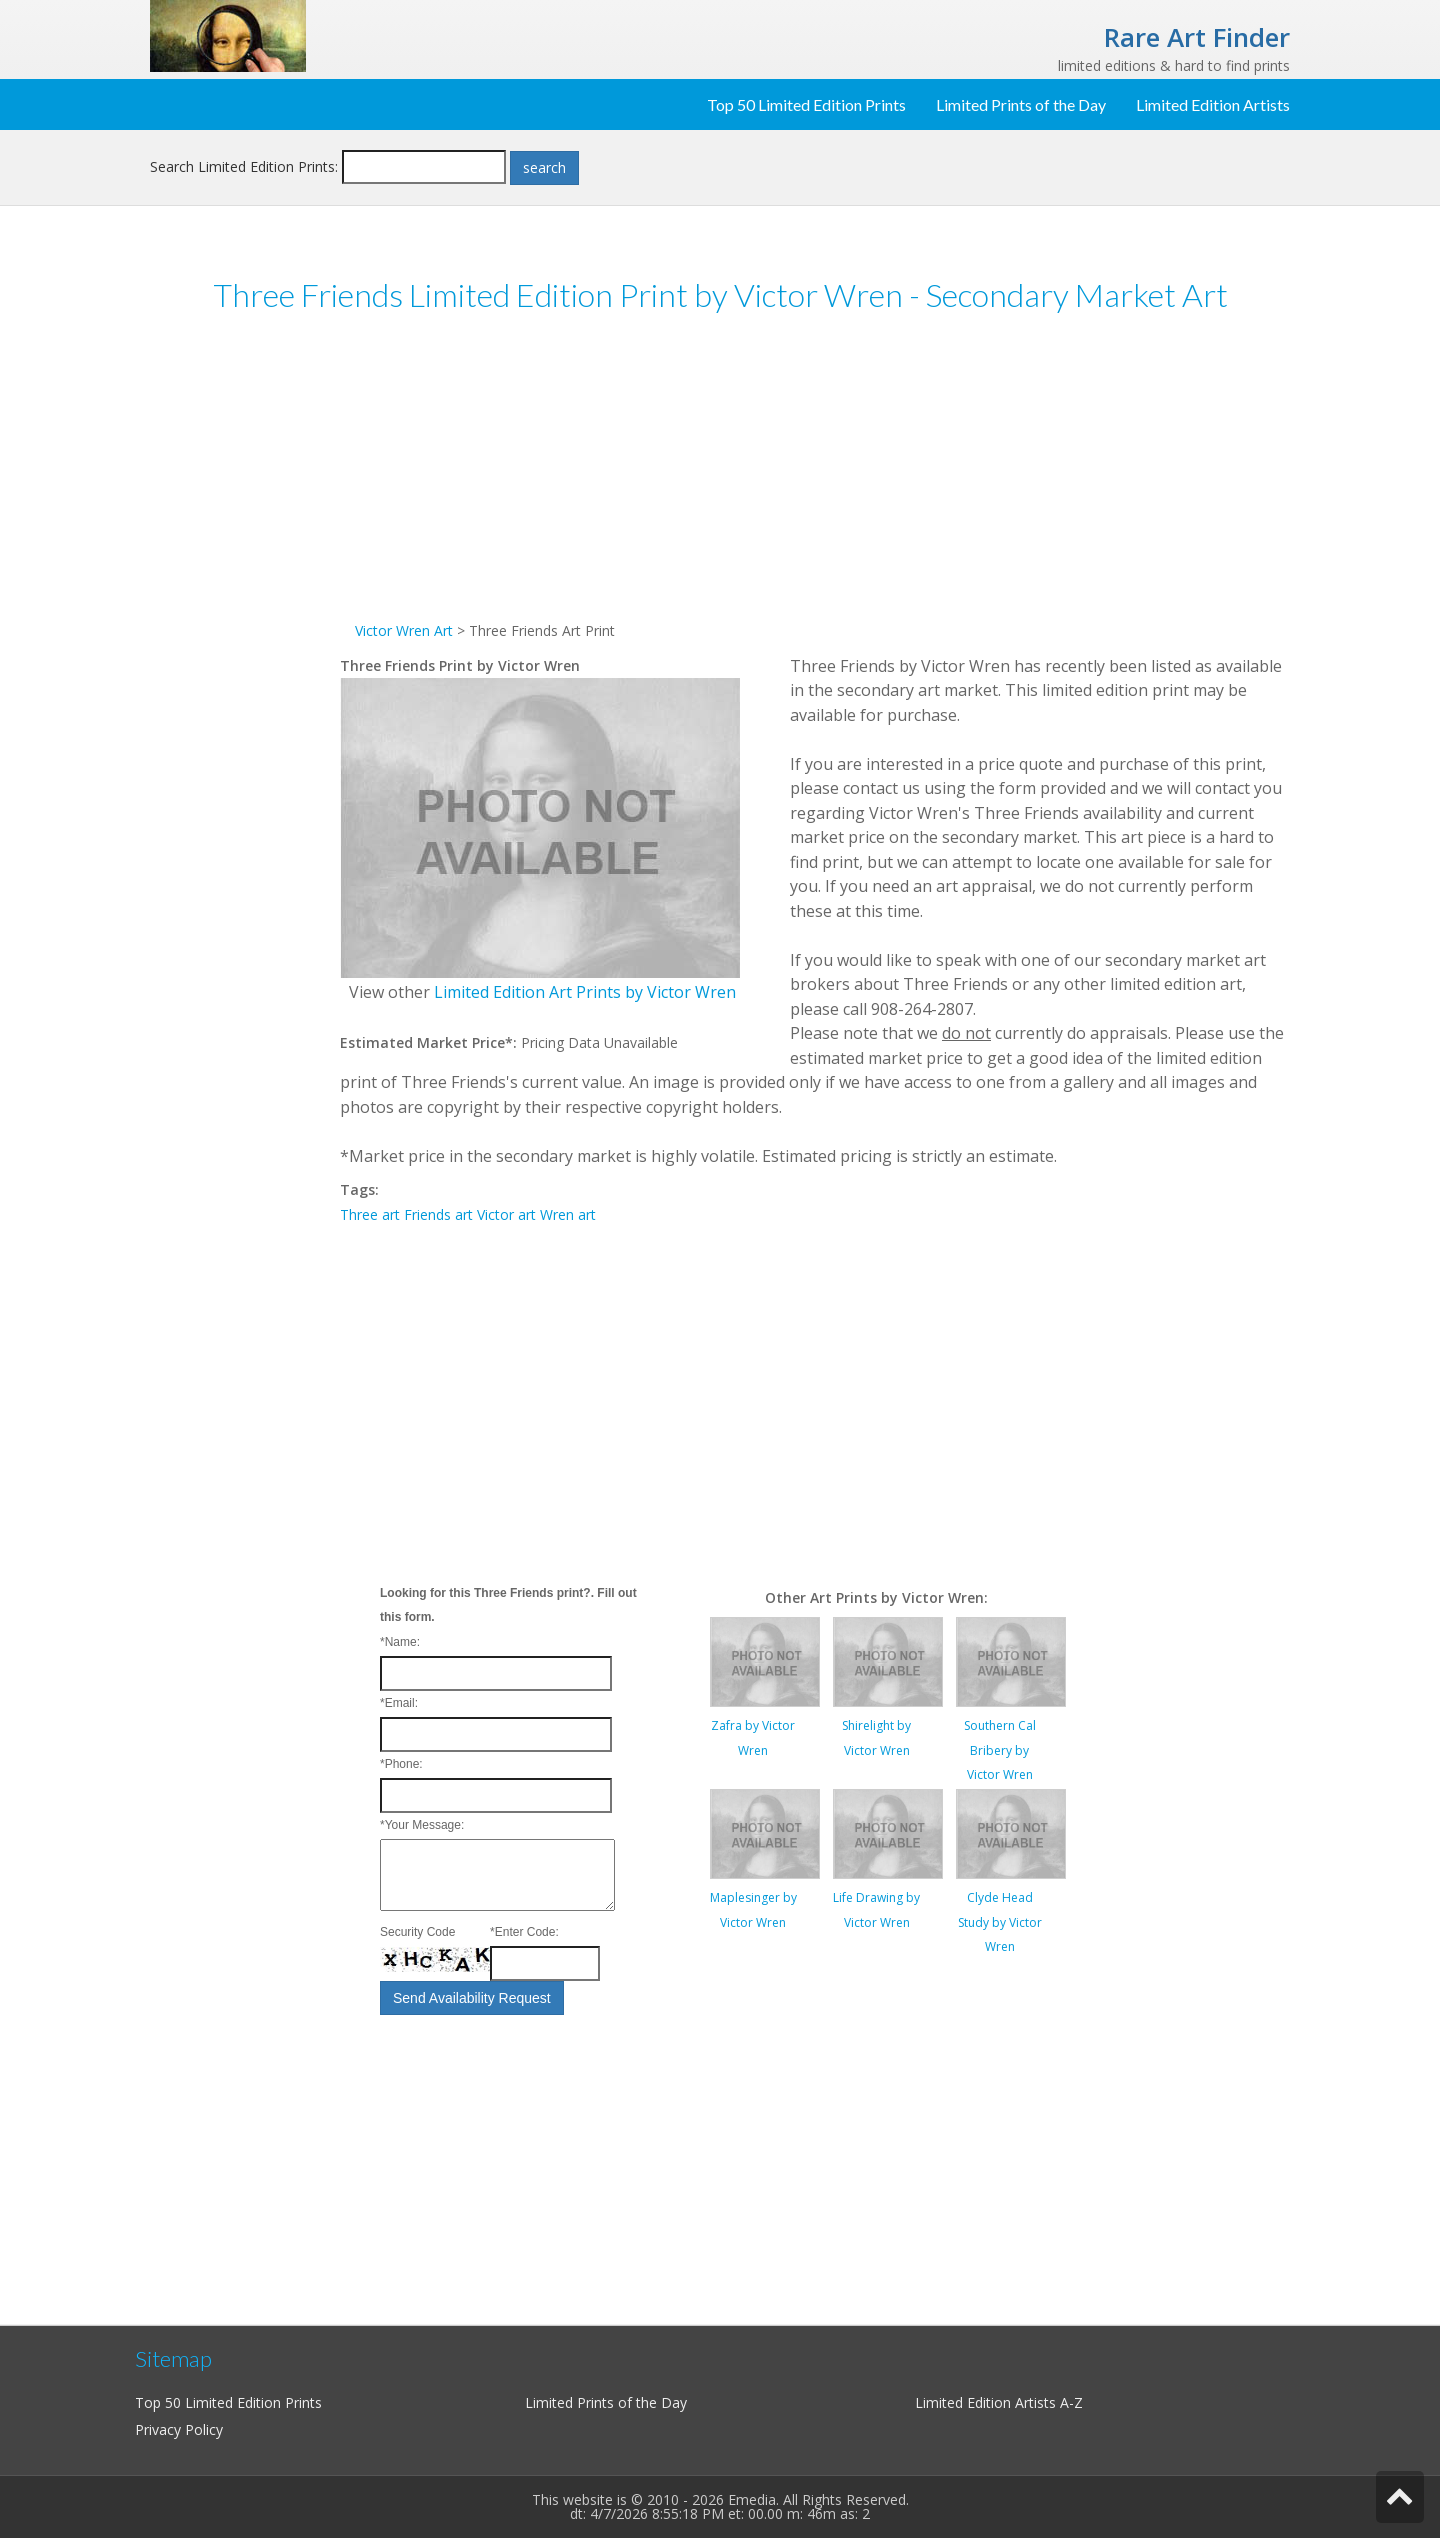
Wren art (568, 1214)
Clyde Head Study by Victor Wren (1000, 1922)
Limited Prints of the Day (1021, 104)
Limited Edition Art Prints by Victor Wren (585, 992)
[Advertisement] (245, 639)
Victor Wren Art (404, 630)
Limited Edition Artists (1213, 104)
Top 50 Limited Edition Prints (806, 104)
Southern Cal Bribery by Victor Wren (1000, 1750)
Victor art (506, 1214)
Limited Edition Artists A (992, 2402)
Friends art (438, 1214)
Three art (370, 1214)
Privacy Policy (179, 2429)
